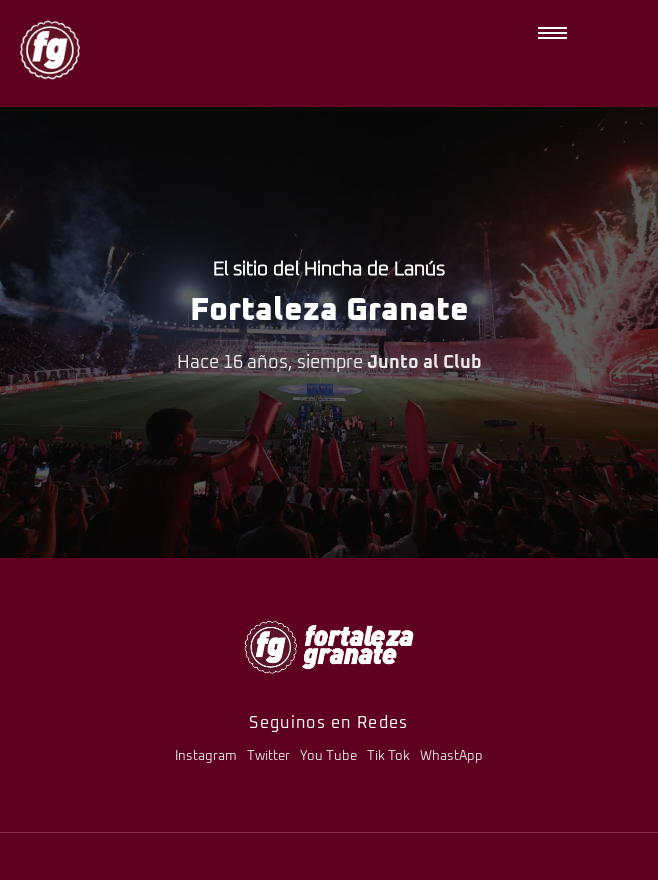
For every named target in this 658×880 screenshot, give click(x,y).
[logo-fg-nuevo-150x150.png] (50, 50)
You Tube (328, 756)
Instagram (206, 756)
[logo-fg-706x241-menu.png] (329, 646)
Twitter (268, 756)
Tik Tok (388, 756)
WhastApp (451, 756)
